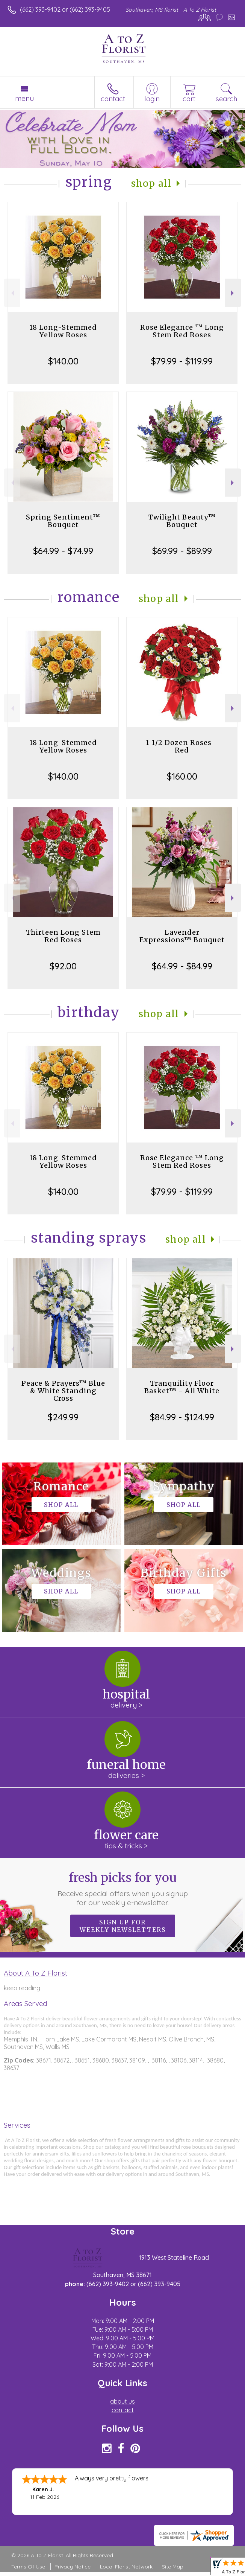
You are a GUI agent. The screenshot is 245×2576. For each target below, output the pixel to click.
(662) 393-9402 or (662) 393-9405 (65, 9)
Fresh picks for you (122, 1888)
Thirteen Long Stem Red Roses (63, 936)
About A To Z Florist (35, 1972)
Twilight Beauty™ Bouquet (182, 521)
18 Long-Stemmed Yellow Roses (63, 331)
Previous (12, 293)
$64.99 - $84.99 (182, 966)
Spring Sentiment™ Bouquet (63, 521)
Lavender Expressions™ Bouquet (182, 936)
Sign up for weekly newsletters (123, 1925)
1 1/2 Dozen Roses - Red (182, 746)
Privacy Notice (72, 2566)
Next (233, 293)
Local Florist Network (126, 2566)
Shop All (151, 183)
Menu (24, 98)
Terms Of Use (28, 2566)
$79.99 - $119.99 (182, 361)
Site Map (172, 2566)
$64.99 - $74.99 (63, 550)
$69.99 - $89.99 (182, 550)
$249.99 (63, 1417)
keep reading (22, 1988)
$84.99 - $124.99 (182, 1417)
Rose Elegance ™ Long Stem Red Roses (182, 331)
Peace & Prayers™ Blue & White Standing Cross (63, 1391)
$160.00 (182, 776)
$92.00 (63, 966)
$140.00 (63, 361)
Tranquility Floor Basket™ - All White (181, 1387)
